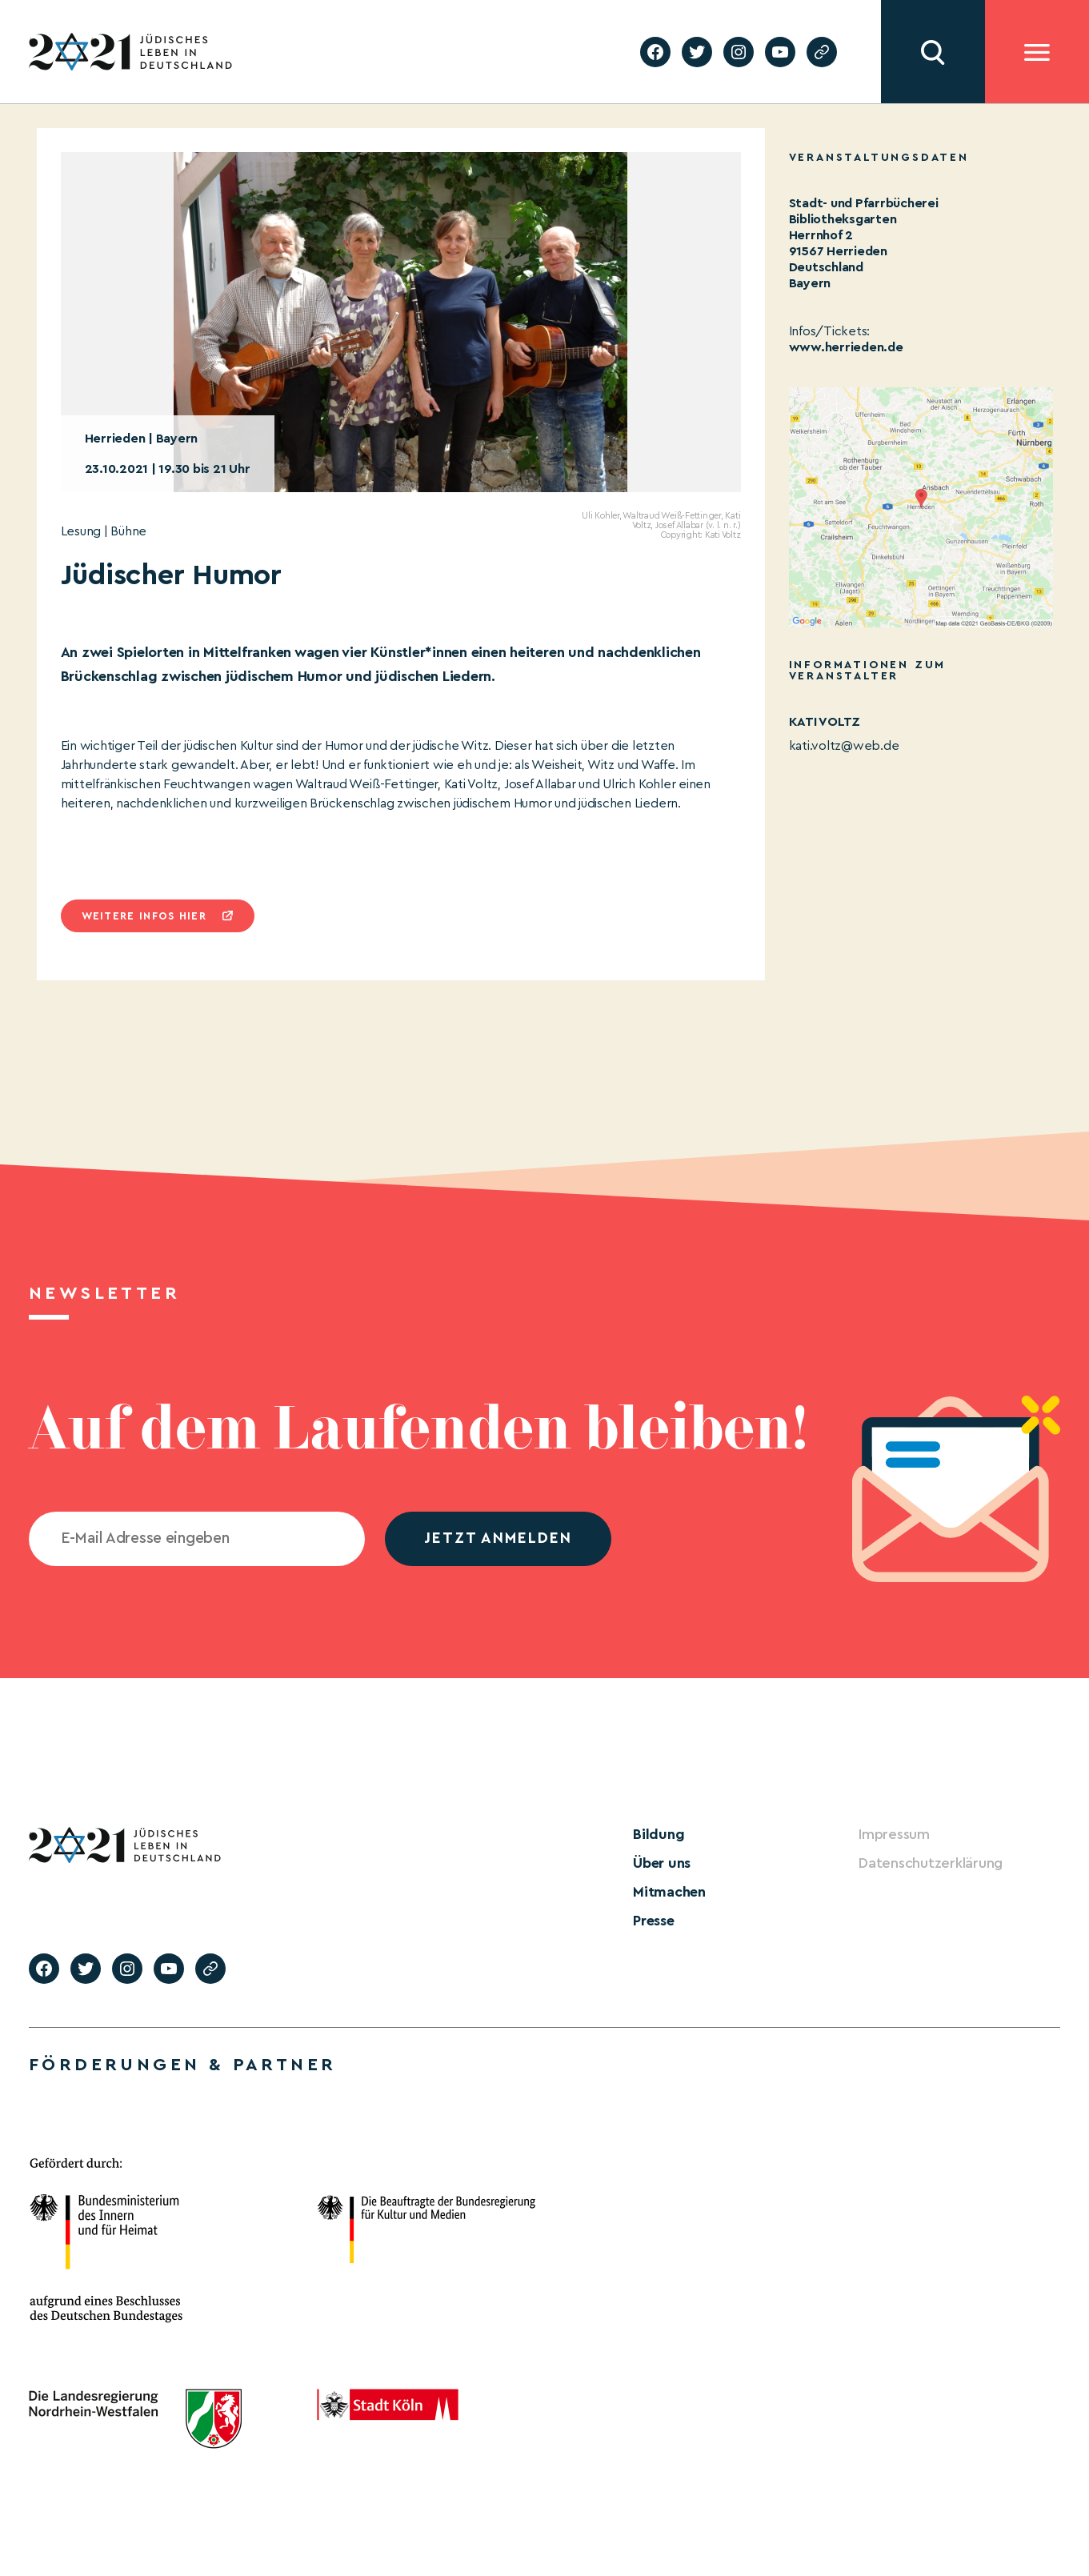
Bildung (658, 1834)
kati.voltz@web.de (844, 745)
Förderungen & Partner (182, 2064)
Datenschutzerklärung (931, 1863)
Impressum (894, 1834)
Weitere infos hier (144, 916)
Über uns (662, 1863)
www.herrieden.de (846, 347)
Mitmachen (669, 1892)
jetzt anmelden (498, 1538)
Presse (654, 1920)
